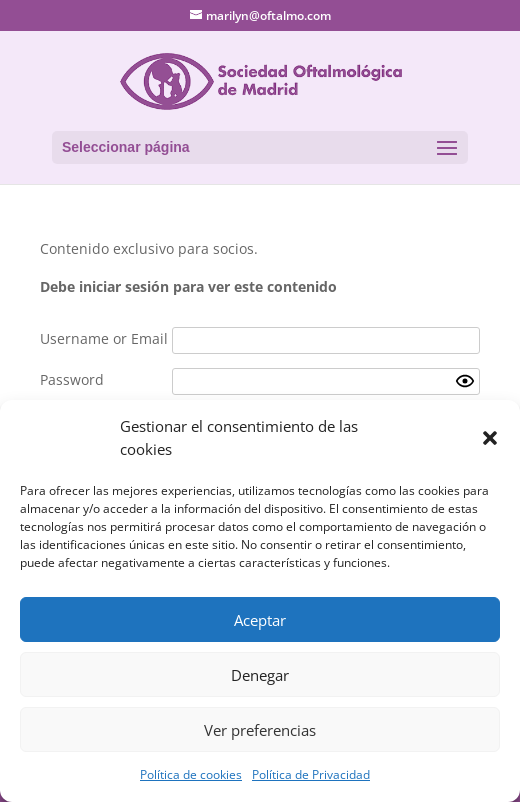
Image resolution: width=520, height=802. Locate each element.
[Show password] (465, 381)
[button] (490, 438)
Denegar (260, 675)
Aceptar (260, 620)
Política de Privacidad (311, 774)
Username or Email (104, 338)
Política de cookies (191, 774)
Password (72, 379)
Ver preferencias (260, 730)
